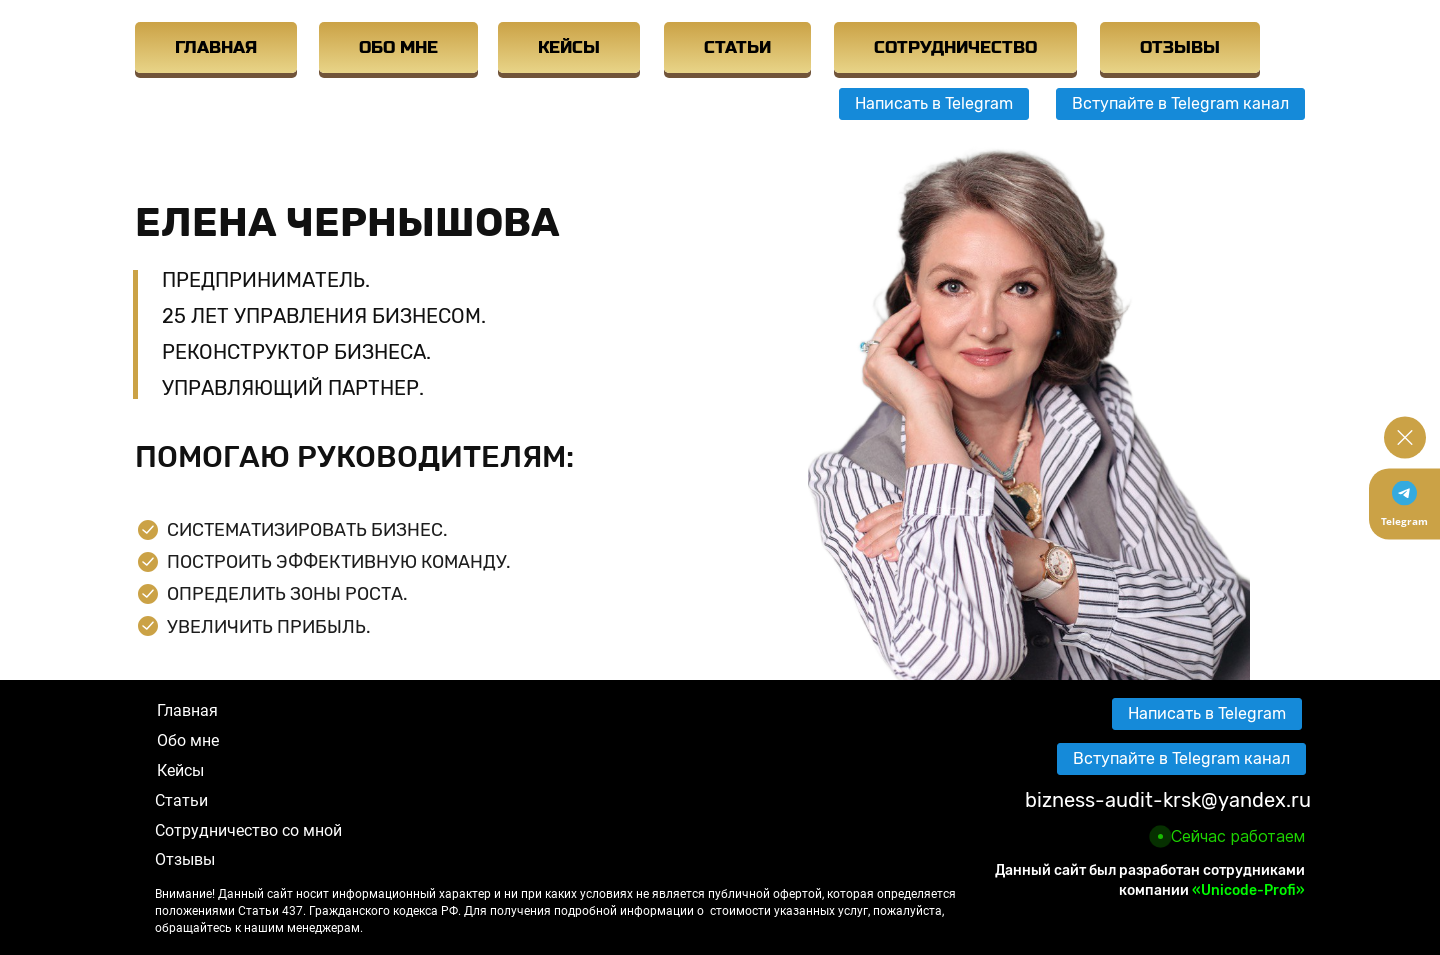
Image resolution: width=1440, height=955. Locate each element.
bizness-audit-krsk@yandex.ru (1168, 800)
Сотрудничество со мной (248, 830)
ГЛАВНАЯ (216, 47)
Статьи (181, 800)
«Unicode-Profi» (1248, 890)
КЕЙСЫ (569, 47)
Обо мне (188, 740)
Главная (187, 710)
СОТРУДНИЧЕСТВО (955, 47)
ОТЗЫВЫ (1180, 47)
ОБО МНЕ (398, 47)
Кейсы (180, 770)
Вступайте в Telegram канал (1180, 103)
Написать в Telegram (934, 103)
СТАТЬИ (737, 47)
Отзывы (185, 859)
